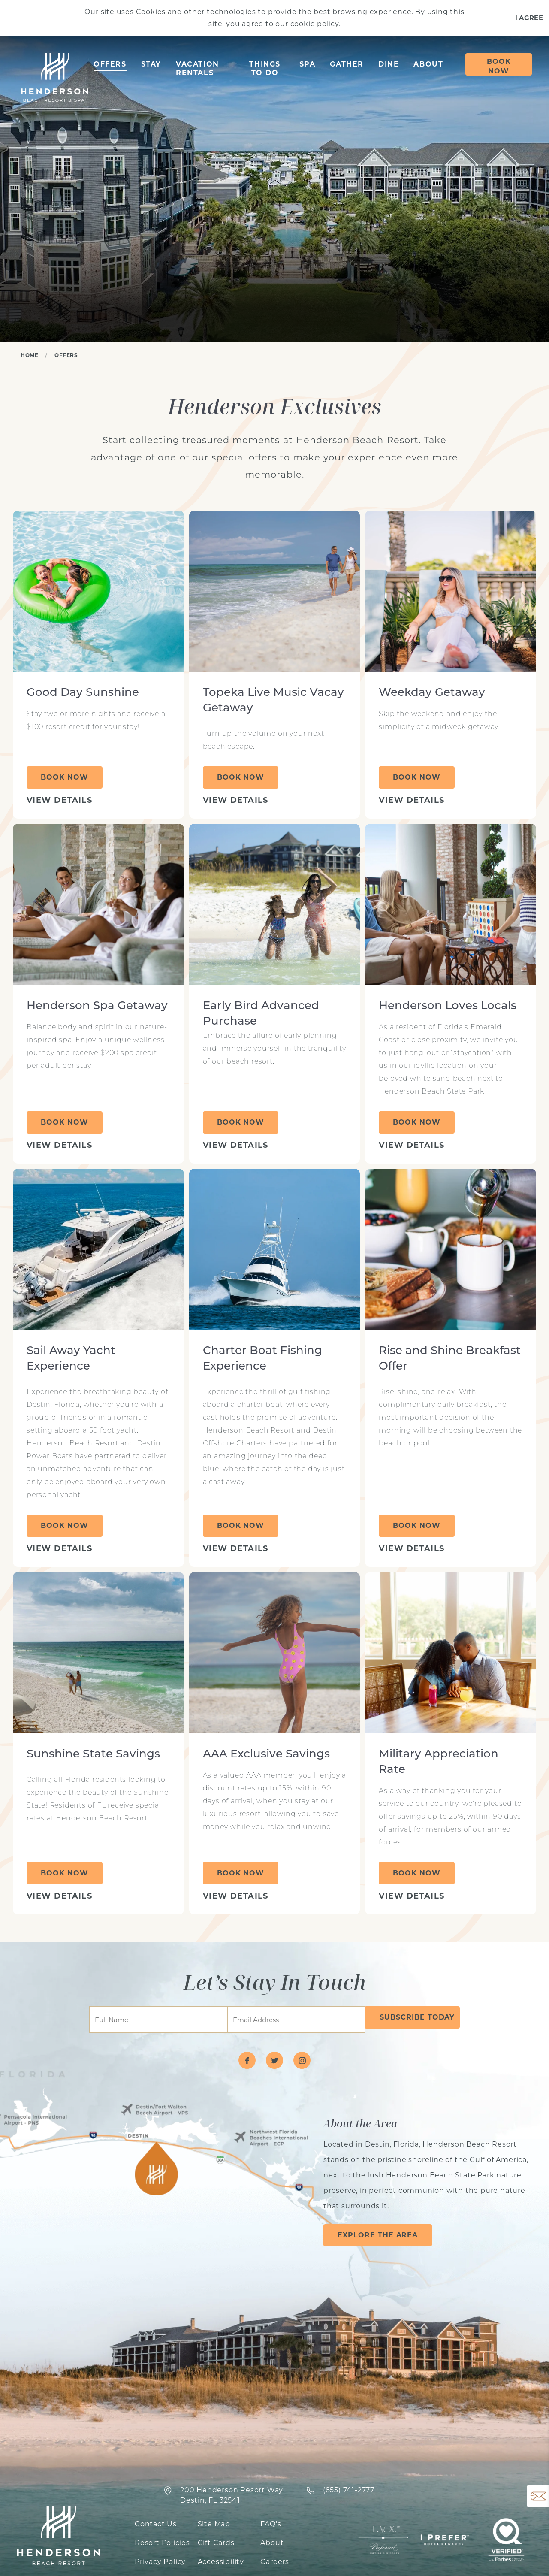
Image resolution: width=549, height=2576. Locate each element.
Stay (151, 64)
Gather (347, 64)
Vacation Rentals (197, 68)
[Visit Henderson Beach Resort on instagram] (302, 2060)
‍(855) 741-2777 (348, 2490)
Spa (307, 64)
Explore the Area (378, 2235)
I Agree (529, 18)
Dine (388, 64)
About (428, 64)
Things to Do (265, 68)
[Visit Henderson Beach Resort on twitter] (274, 2060)
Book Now (499, 66)
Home (29, 355)
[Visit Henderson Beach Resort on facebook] (247, 2060)
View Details (59, 800)
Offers (110, 64)
